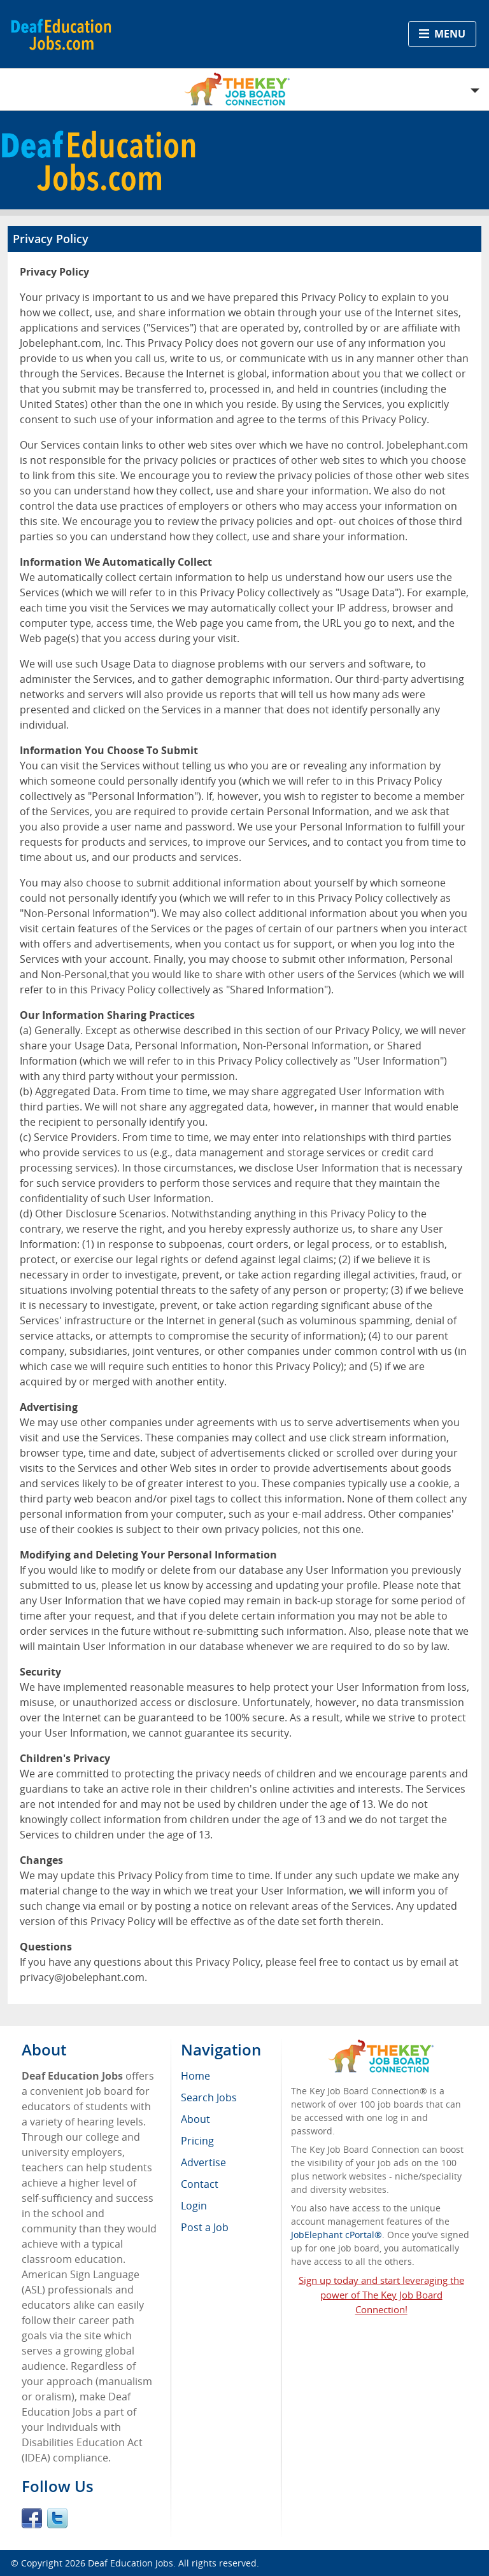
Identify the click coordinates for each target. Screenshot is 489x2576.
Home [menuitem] (195, 2076)
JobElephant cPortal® (336, 2235)
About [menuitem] (195, 2119)
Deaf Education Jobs (130, 2563)
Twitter (57, 2518)
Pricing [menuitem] (197, 2141)
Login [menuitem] (194, 2206)
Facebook (32, 2518)
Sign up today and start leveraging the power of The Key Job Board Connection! (381, 2295)
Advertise (203, 2162)
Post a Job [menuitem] (205, 2227)
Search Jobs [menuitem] (209, 2097)
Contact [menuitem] (199, 2184)
